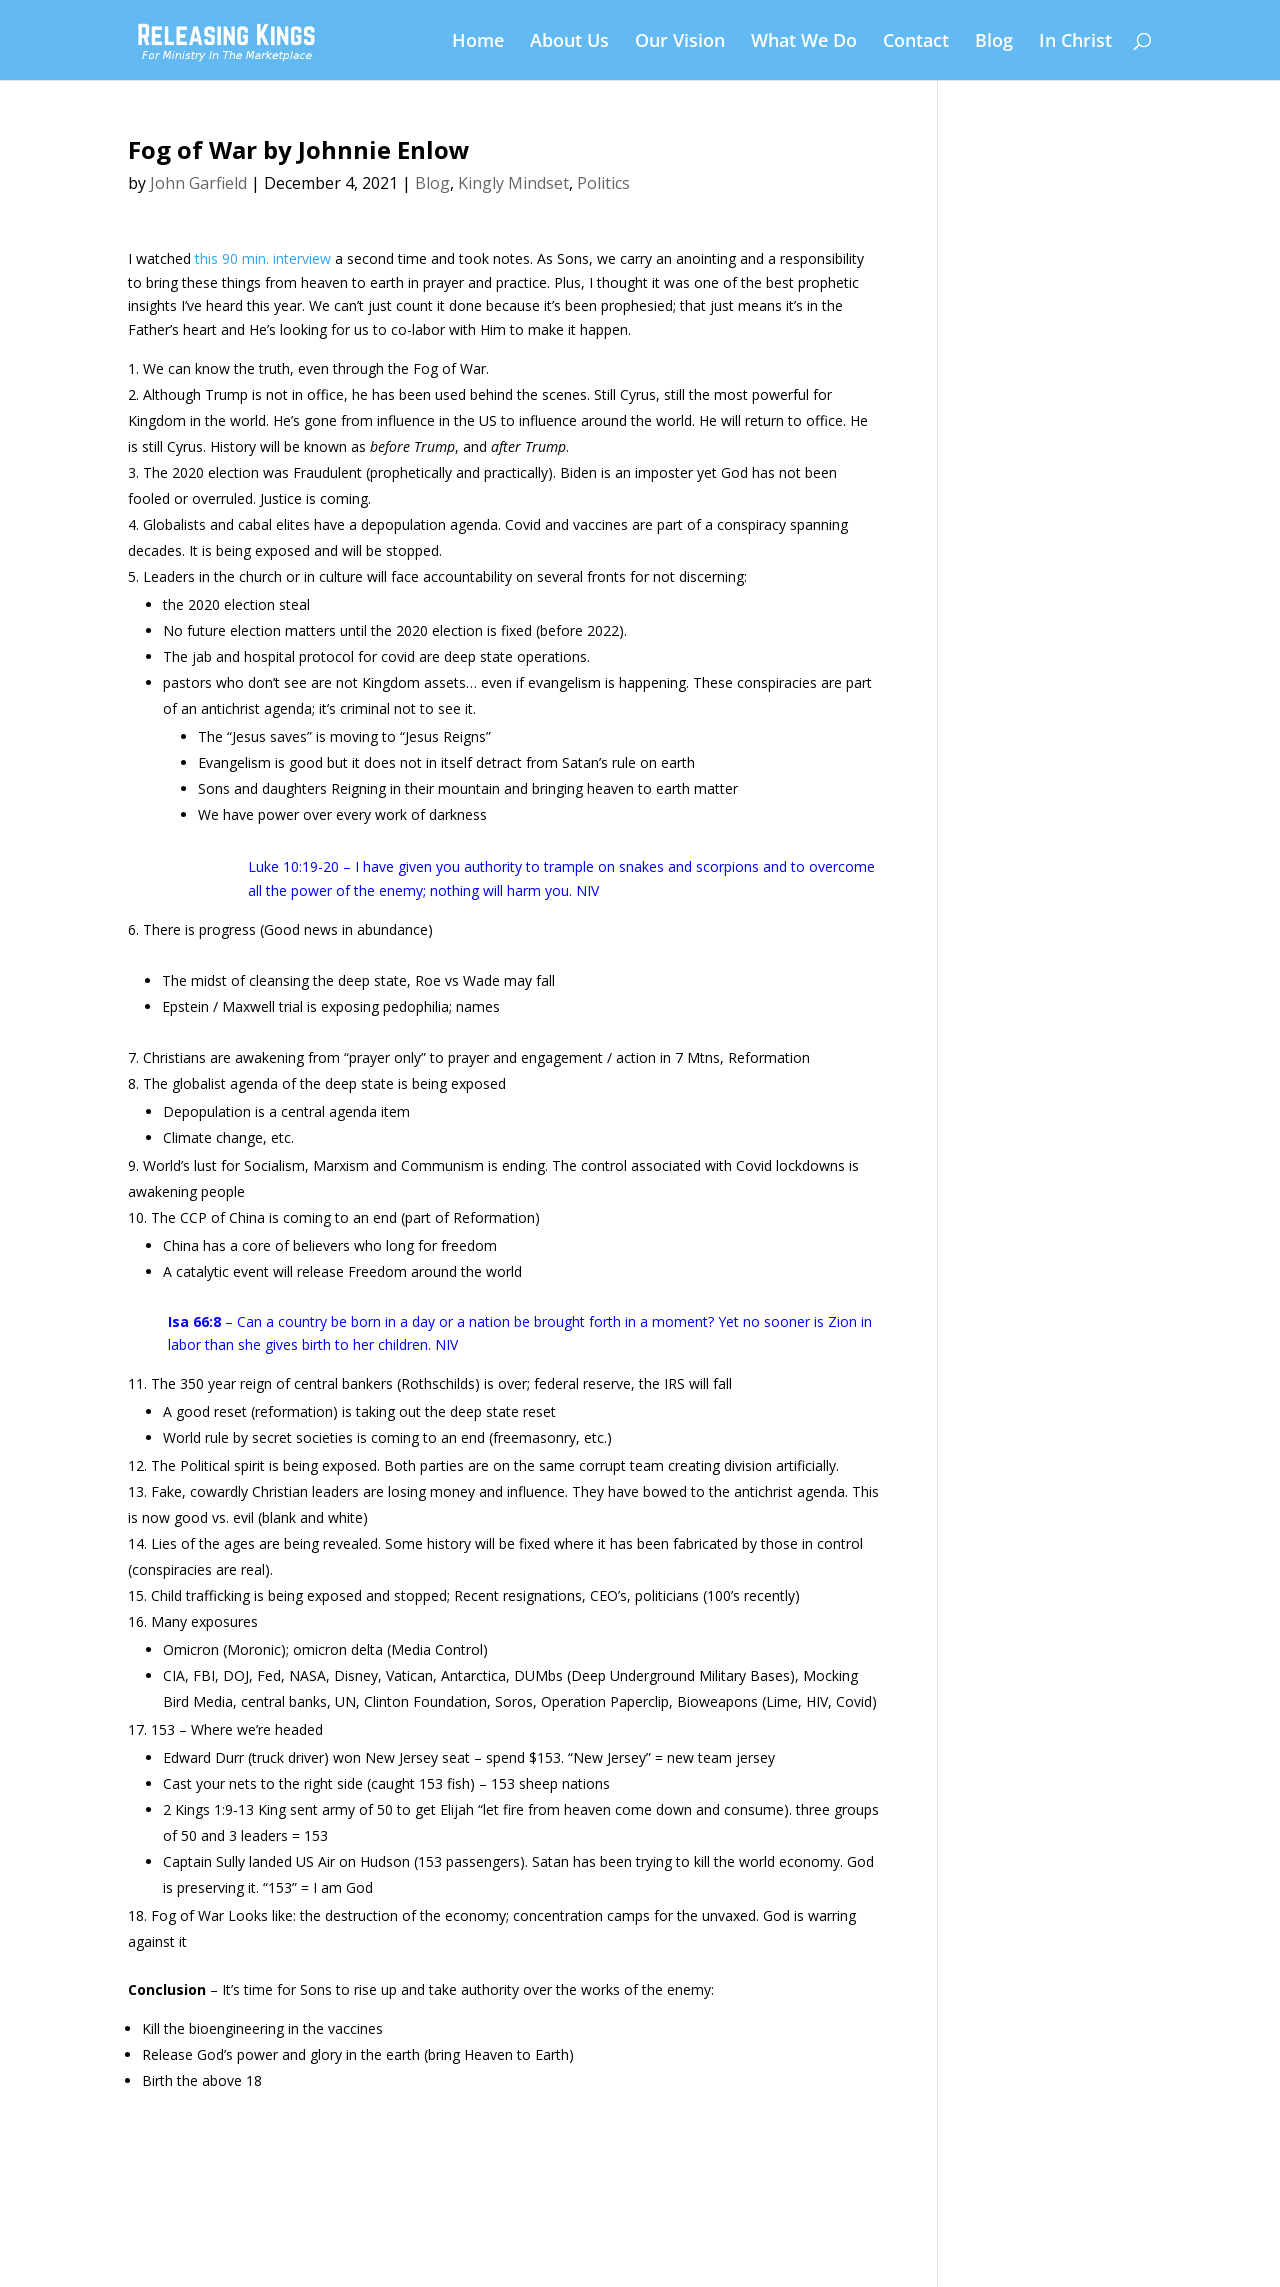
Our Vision (680, 42)
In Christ (1075, 42)
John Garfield (198, 183)
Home (478, 42)
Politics (603, 183)
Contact (916, 42)
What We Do (804, 42)
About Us (569, 42)
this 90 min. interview (263, 258)
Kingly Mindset (513, 183)
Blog (994, 42)
